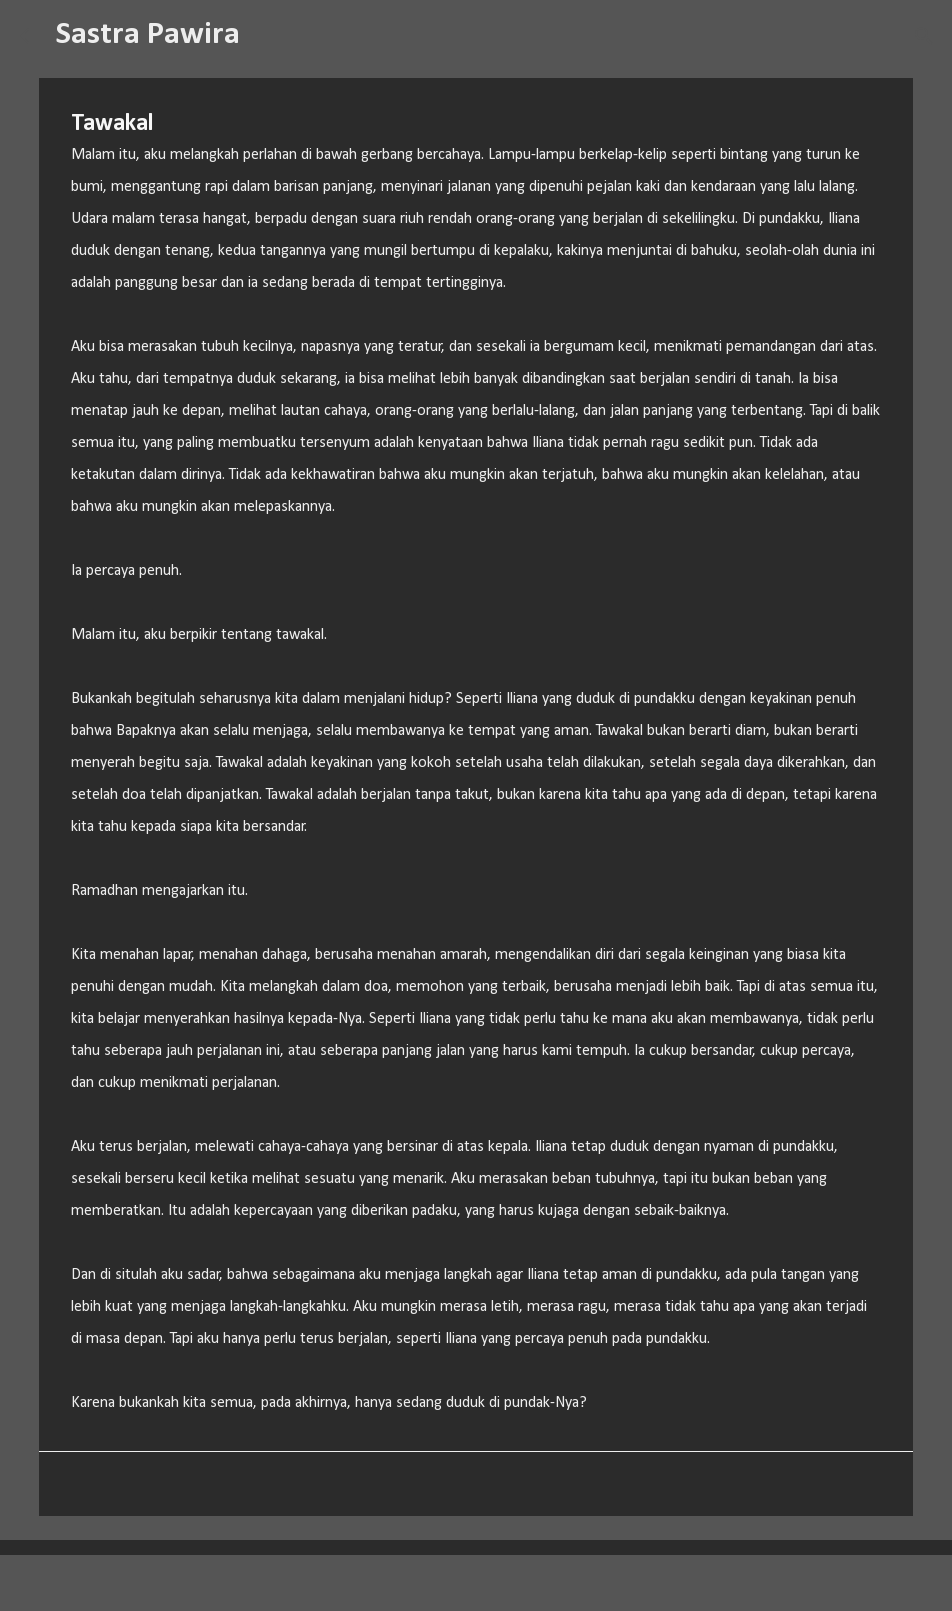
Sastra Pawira (148, 35)
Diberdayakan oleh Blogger (476, 1583)
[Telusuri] (268, 36)
